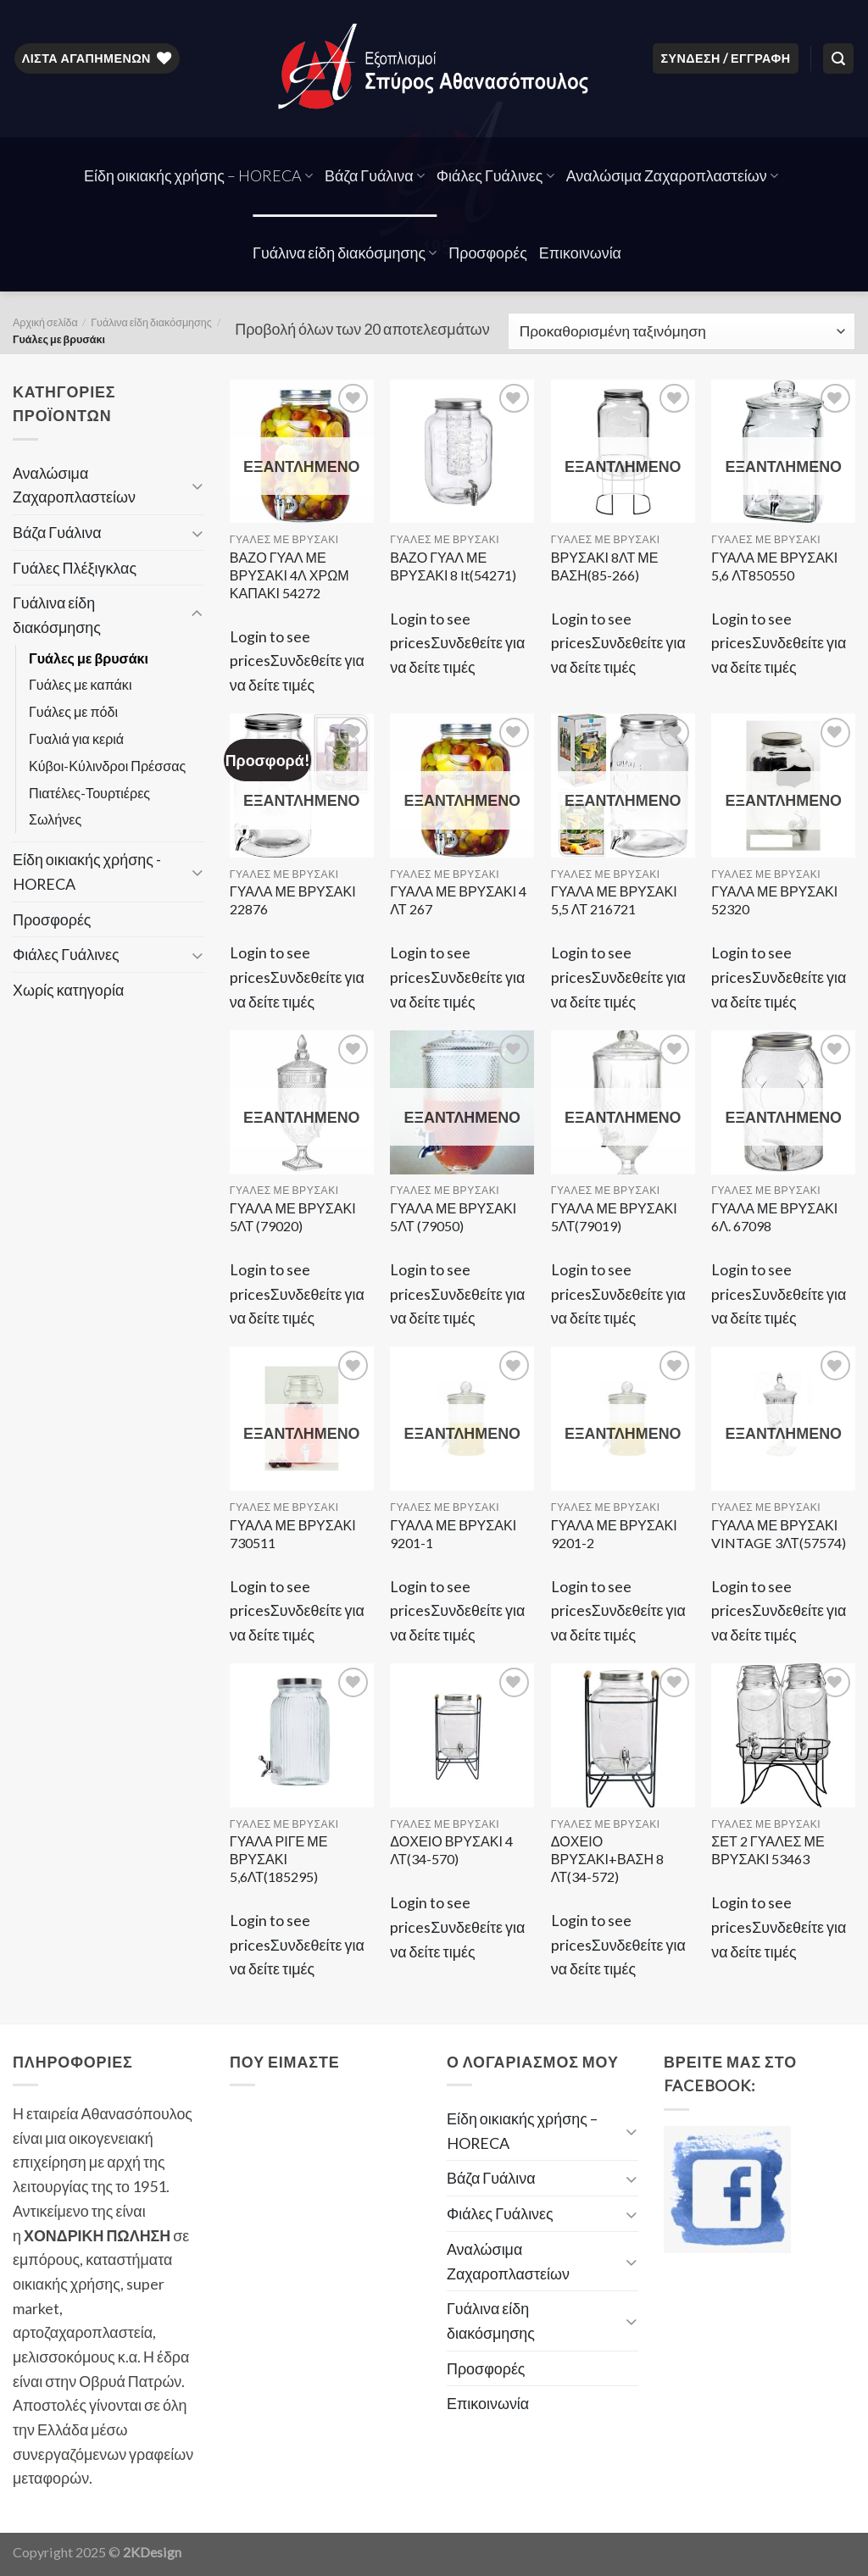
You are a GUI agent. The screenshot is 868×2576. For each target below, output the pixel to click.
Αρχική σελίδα (45, 322)
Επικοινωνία (580, 252)
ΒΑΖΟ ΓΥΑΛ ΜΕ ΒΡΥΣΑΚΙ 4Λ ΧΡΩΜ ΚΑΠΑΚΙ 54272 (289, 575)
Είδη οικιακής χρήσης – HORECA (198, 175)
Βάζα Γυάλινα (375, 175)
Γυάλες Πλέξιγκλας (74, 567)
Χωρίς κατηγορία (68, 989)
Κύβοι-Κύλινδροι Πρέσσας (107, 766)
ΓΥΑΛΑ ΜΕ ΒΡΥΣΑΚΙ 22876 (293, 900)
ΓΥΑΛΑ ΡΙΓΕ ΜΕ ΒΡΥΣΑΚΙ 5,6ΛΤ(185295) (279, 1859)
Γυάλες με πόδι (73, 711)
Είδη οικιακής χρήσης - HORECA (87, 871)
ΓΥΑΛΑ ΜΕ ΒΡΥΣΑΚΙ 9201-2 (614, 1534)
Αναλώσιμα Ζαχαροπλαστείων (672, 175)
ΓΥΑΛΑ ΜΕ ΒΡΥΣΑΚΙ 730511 (293, 1534)
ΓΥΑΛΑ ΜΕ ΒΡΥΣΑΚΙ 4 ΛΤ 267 (458, 900)
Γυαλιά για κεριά (76, 738)
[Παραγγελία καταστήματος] (681, 331)
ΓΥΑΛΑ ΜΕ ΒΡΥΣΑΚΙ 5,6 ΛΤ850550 (774, 566)
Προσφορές (487, 252)
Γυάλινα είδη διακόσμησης (345, 252)
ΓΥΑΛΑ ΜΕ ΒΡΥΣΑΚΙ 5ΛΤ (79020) (293, 1217)
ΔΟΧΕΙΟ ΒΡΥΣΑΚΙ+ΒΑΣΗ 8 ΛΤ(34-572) (607, 1859)
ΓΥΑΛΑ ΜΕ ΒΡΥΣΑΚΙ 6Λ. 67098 (774, 1217)
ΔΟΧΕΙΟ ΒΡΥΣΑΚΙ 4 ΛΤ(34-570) (451, 1850)
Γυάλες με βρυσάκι (88, 658)
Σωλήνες (55, 819)
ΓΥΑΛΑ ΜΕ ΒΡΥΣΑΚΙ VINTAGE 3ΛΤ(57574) (778, 1534)
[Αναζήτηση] (838, 58)
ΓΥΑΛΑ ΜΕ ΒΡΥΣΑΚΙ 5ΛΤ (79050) (453, 1217)
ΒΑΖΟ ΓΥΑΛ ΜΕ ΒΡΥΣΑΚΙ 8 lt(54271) (453, 566)
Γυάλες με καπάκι (80, 684)
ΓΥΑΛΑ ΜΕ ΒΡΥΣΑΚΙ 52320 (774, 900)
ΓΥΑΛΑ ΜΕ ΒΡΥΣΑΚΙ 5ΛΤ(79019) (614, 1217)
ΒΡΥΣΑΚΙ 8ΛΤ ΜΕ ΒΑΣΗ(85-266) (605, 566)
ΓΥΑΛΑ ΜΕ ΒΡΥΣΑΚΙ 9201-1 (453, 1534)
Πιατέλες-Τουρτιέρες (89, 793)
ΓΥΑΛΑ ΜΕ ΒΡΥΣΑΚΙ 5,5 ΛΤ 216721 (614, 900)
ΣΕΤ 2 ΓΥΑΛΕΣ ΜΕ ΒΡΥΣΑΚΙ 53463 (767, 1850)
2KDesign (152, 2552)
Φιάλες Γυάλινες (495, 175)
